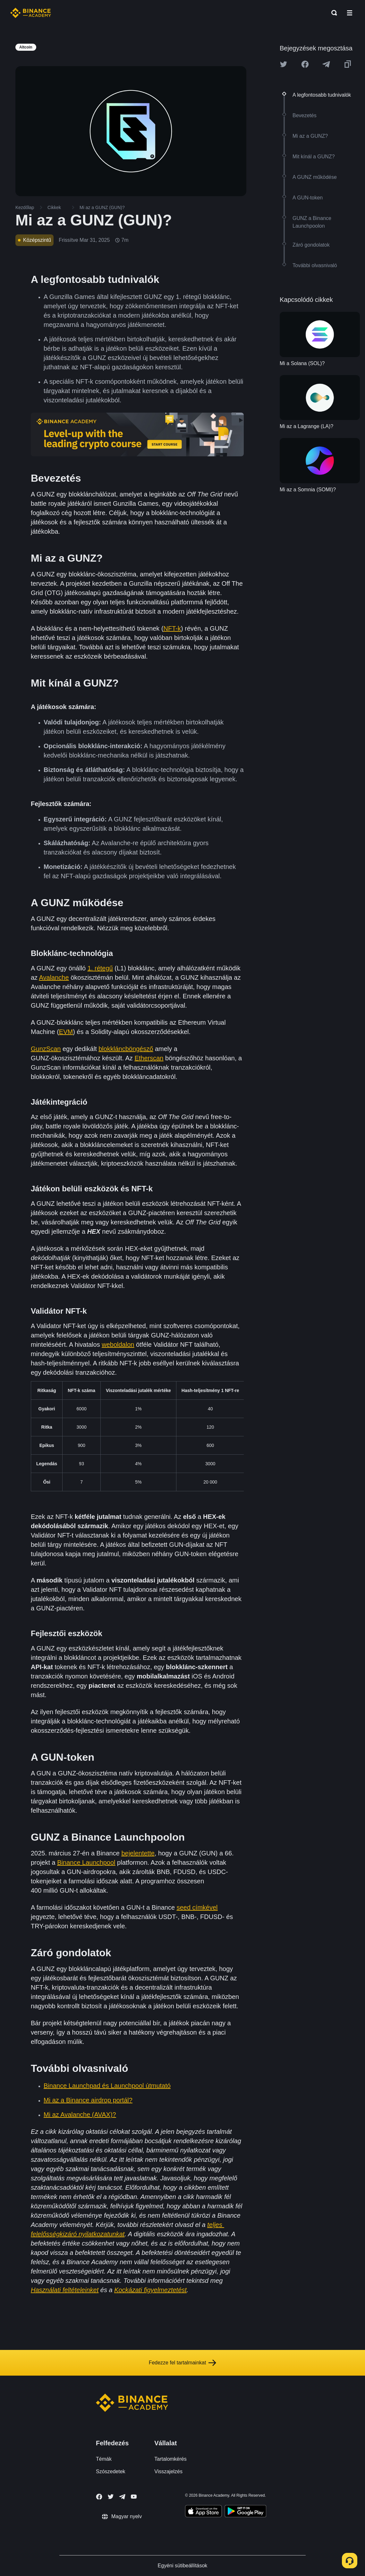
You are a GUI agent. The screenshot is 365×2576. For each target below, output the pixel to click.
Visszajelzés (168, 2471)
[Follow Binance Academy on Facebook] (99, 2496)
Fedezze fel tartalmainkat (182, 2363)
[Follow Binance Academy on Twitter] (110, 2496)
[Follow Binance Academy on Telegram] (122, 2497)
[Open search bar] (332, 13)
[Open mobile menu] (349, 13)
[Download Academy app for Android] (245, 2512)
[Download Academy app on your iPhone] (203, 2512)
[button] (349, 13)
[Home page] (30, 13)
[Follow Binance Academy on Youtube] (134, 2496)
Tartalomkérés (170, 2459)
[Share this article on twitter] (283, 64)
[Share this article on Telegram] (326, 64)
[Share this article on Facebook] (305, 64)
